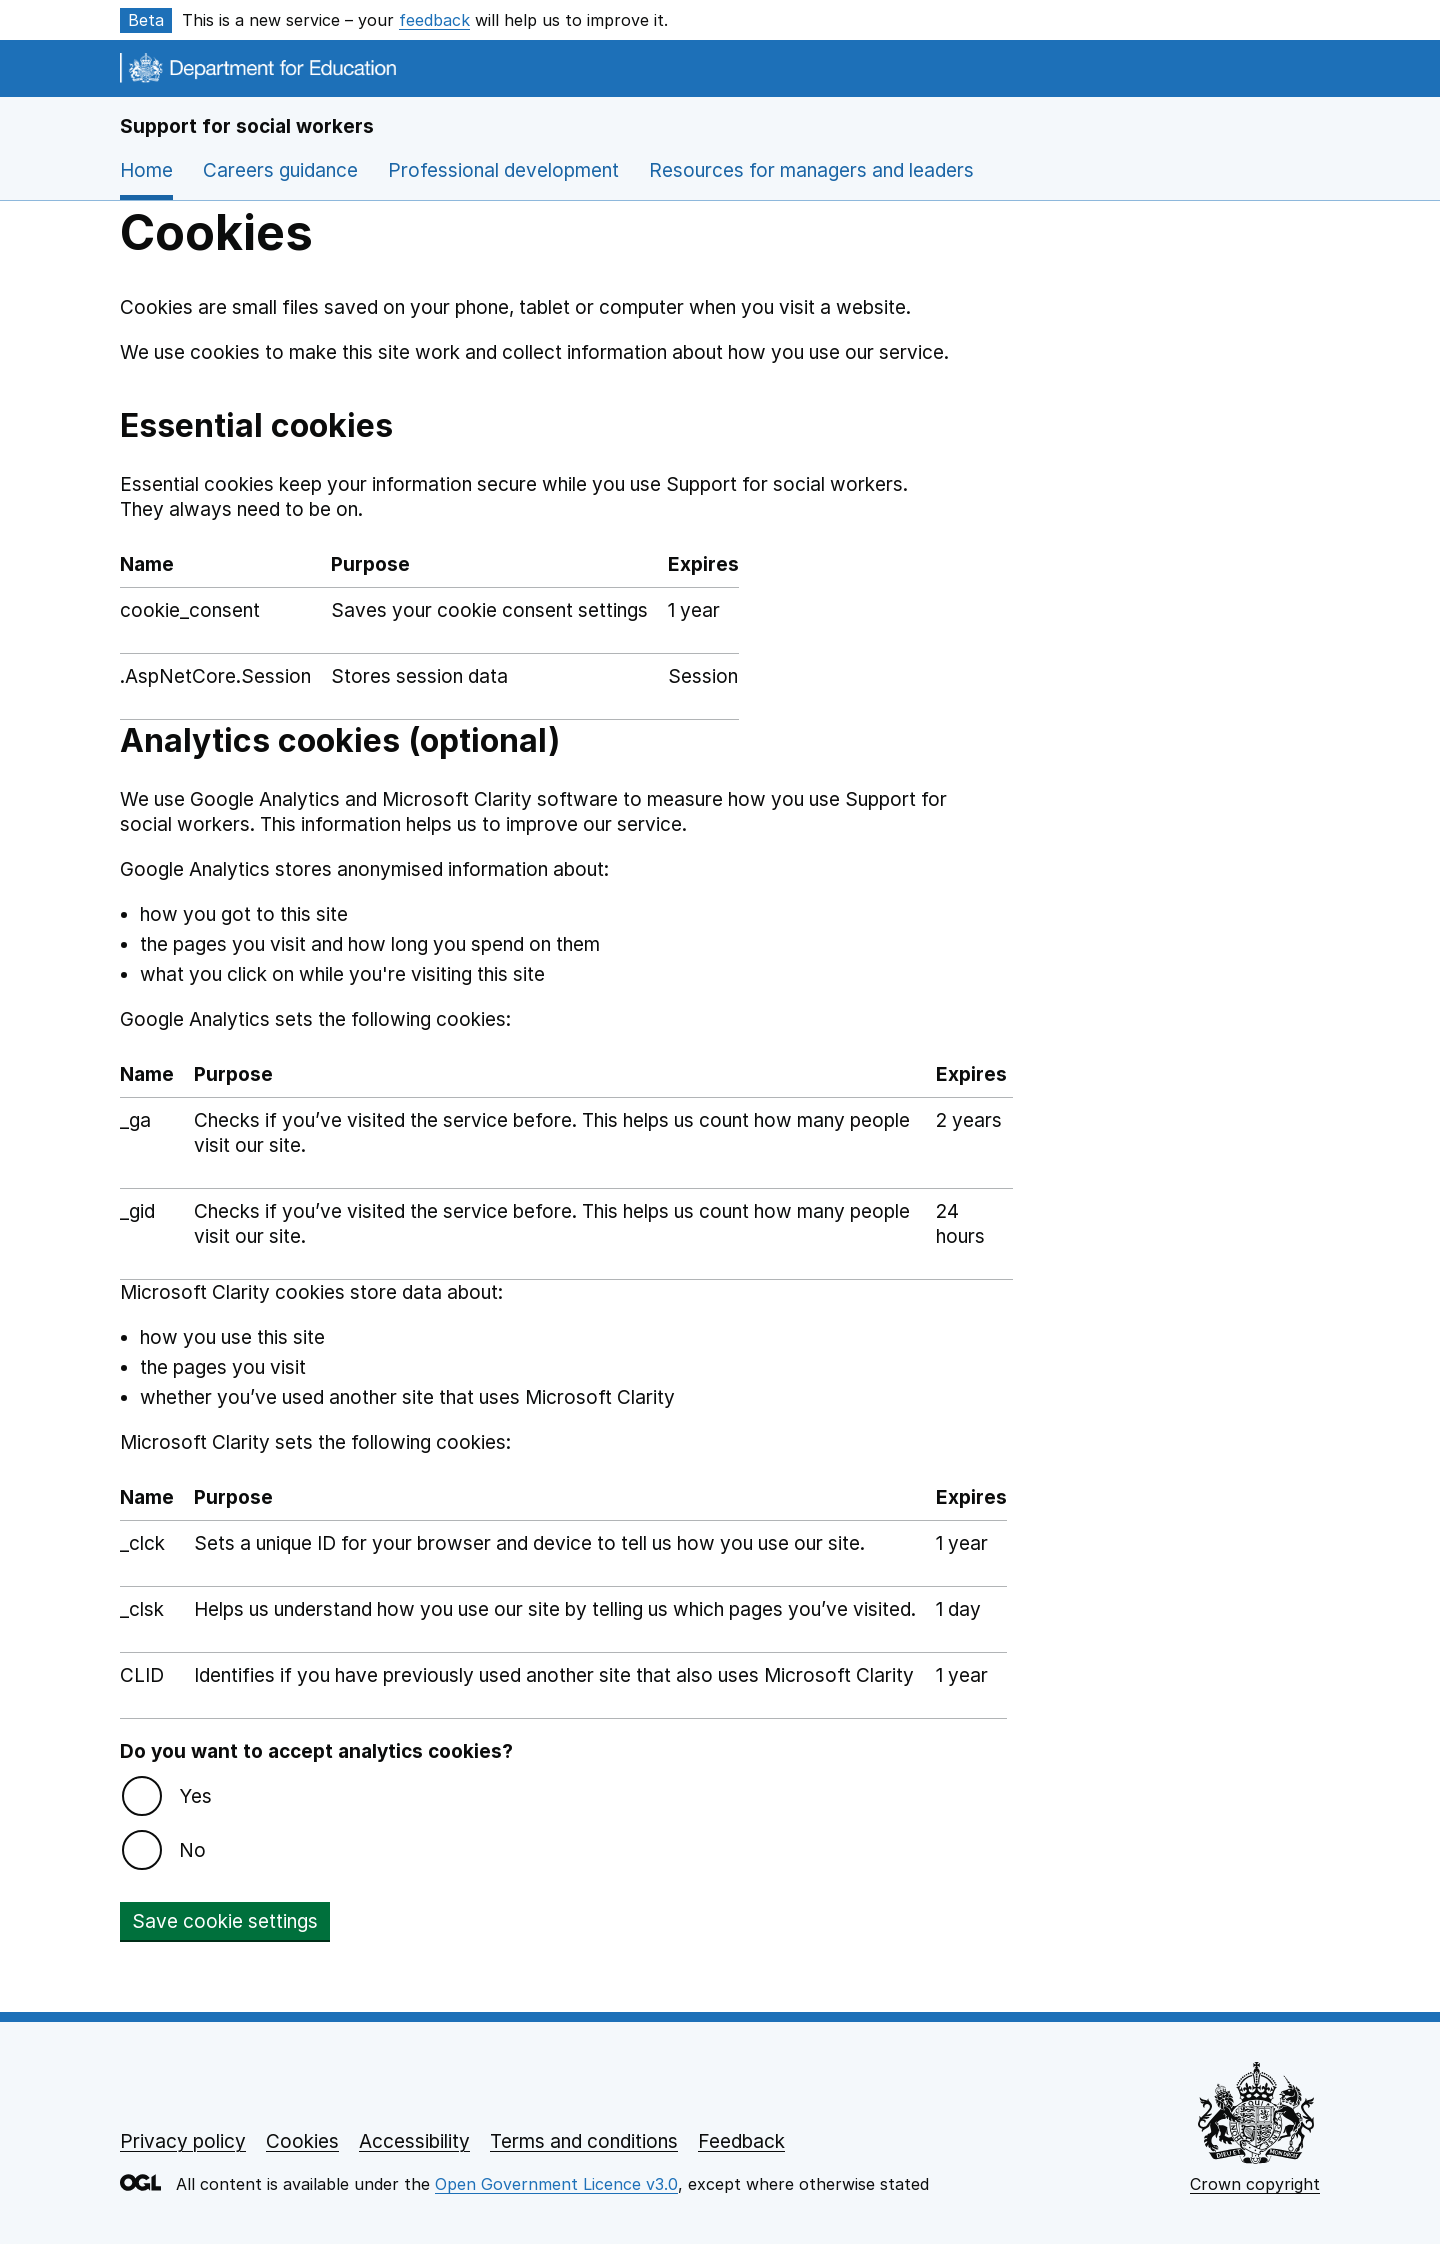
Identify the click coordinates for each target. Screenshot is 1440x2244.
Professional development (503, 170)
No (192, 1850)
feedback (434, 20)
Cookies (302, 2141)
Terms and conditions (584, 2141)
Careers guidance (280, 170)
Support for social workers (247, 126)
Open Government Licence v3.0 (556, 2184)
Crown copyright (1255, 2184)
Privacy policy (183, 2141)
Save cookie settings (225, 1921)
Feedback (741, 2141)
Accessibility (414, 2141)
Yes (195, 1796)
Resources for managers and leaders (811, 170)
